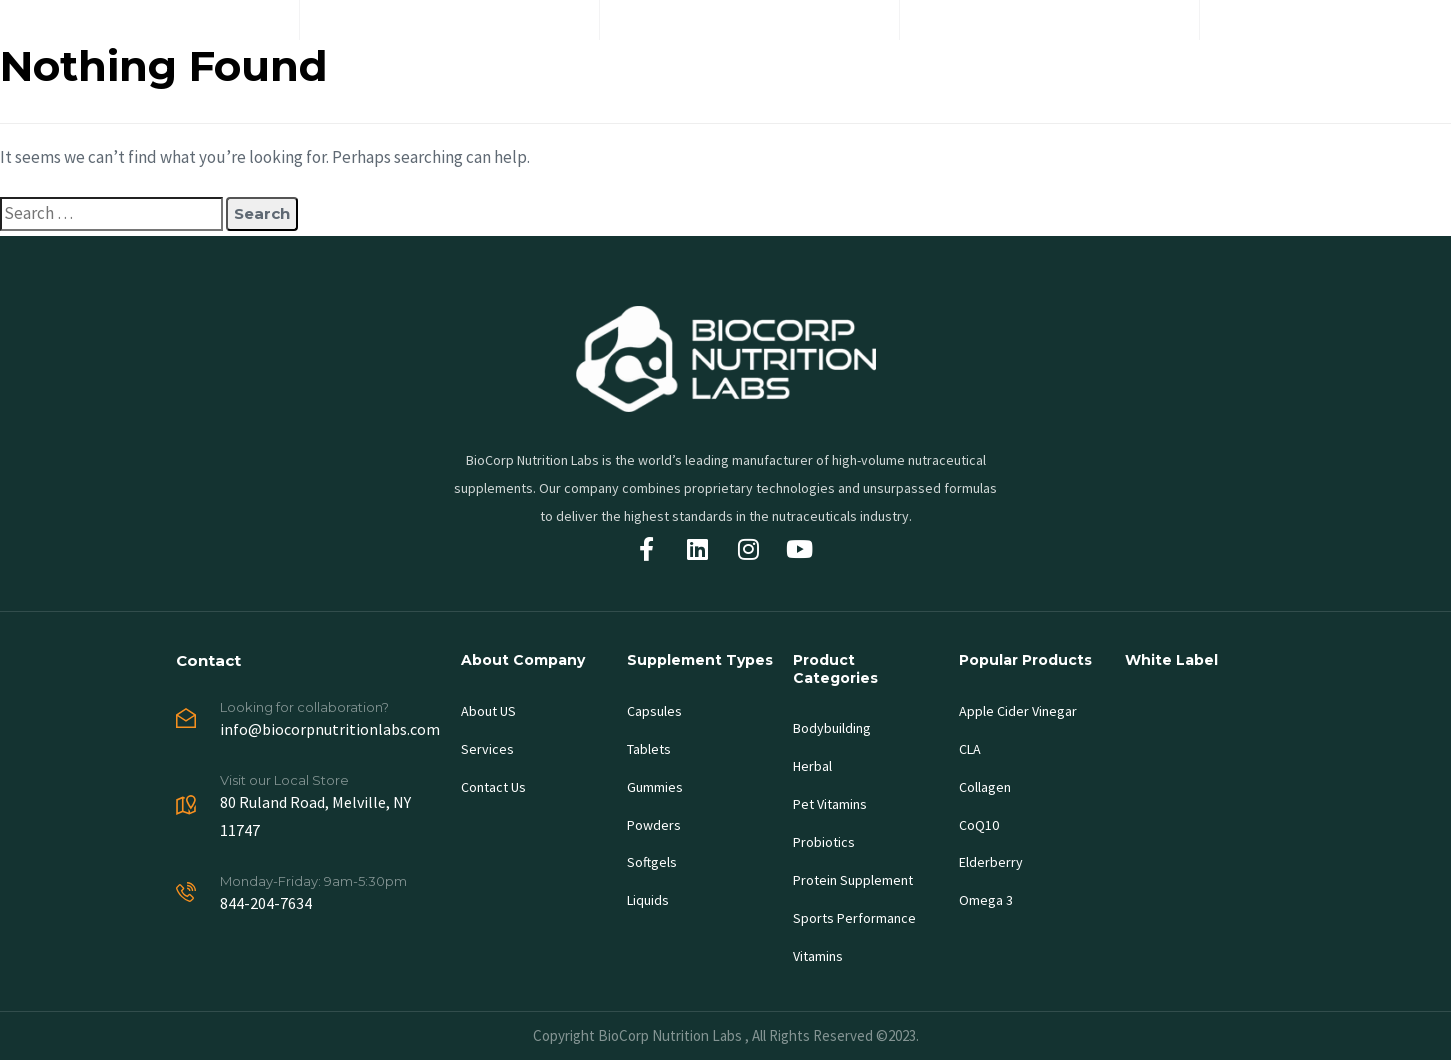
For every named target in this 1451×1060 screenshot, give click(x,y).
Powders (654, 825)
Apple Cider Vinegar (1018, 711)
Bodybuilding (832, 728)
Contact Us (493, 787)
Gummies (655, 787)
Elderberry (991, 862)
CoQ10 (979, 825)
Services (487, 749)
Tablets (649, 749)
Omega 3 (986, 900)
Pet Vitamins (830, 804)
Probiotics (824, 842)
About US (488, 711)
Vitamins (818, 956)
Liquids (648, 900)
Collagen (985, 787)
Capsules (654, 711)
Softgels (652, 862)
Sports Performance (854, 918)
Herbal (812, 766)
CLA (970, 749)
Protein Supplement (853, 880)
